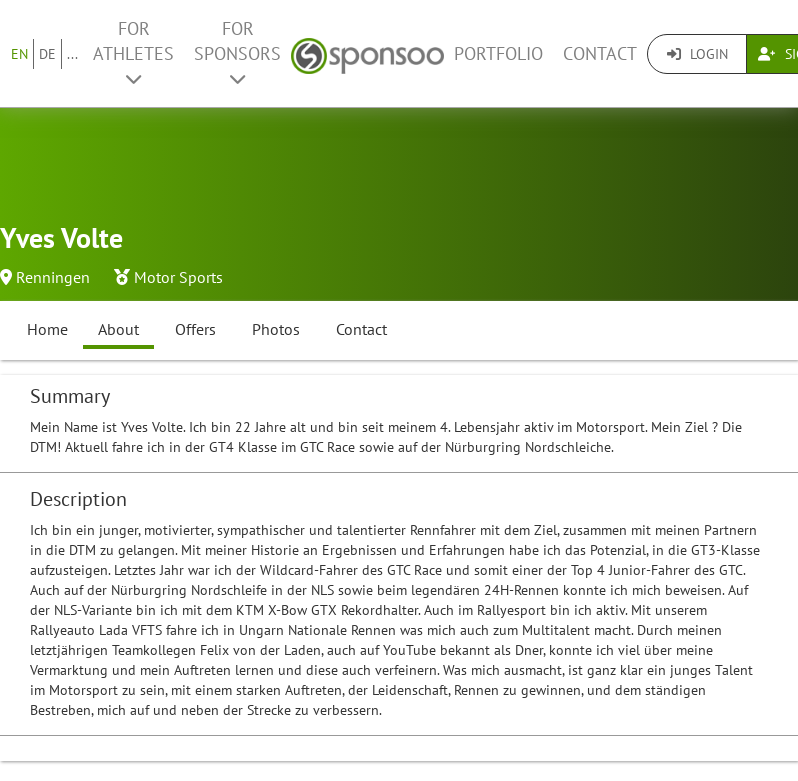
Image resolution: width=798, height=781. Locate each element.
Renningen (53, 277)
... (72, 54)
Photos (276, 329)
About (118, 329)
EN (19, 54)
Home (47, 329)
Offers (195, 329)
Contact (600, 53)
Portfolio (498, 53)
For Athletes (133, 52)
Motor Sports (178, 277)
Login (697, 54)
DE (47, 54)
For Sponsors (237, 52)
